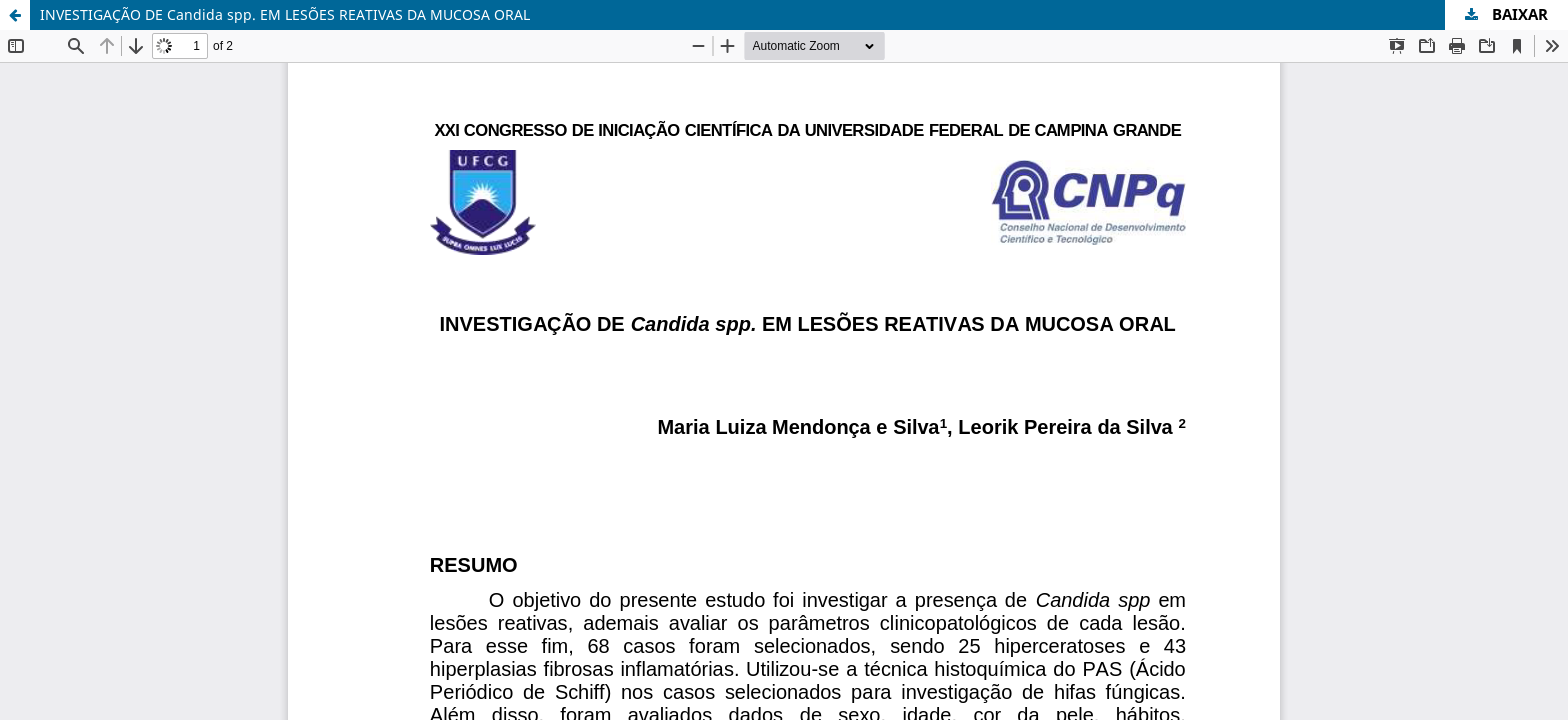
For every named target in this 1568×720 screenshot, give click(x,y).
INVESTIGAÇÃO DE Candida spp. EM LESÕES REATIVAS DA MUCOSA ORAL (285, 14)
